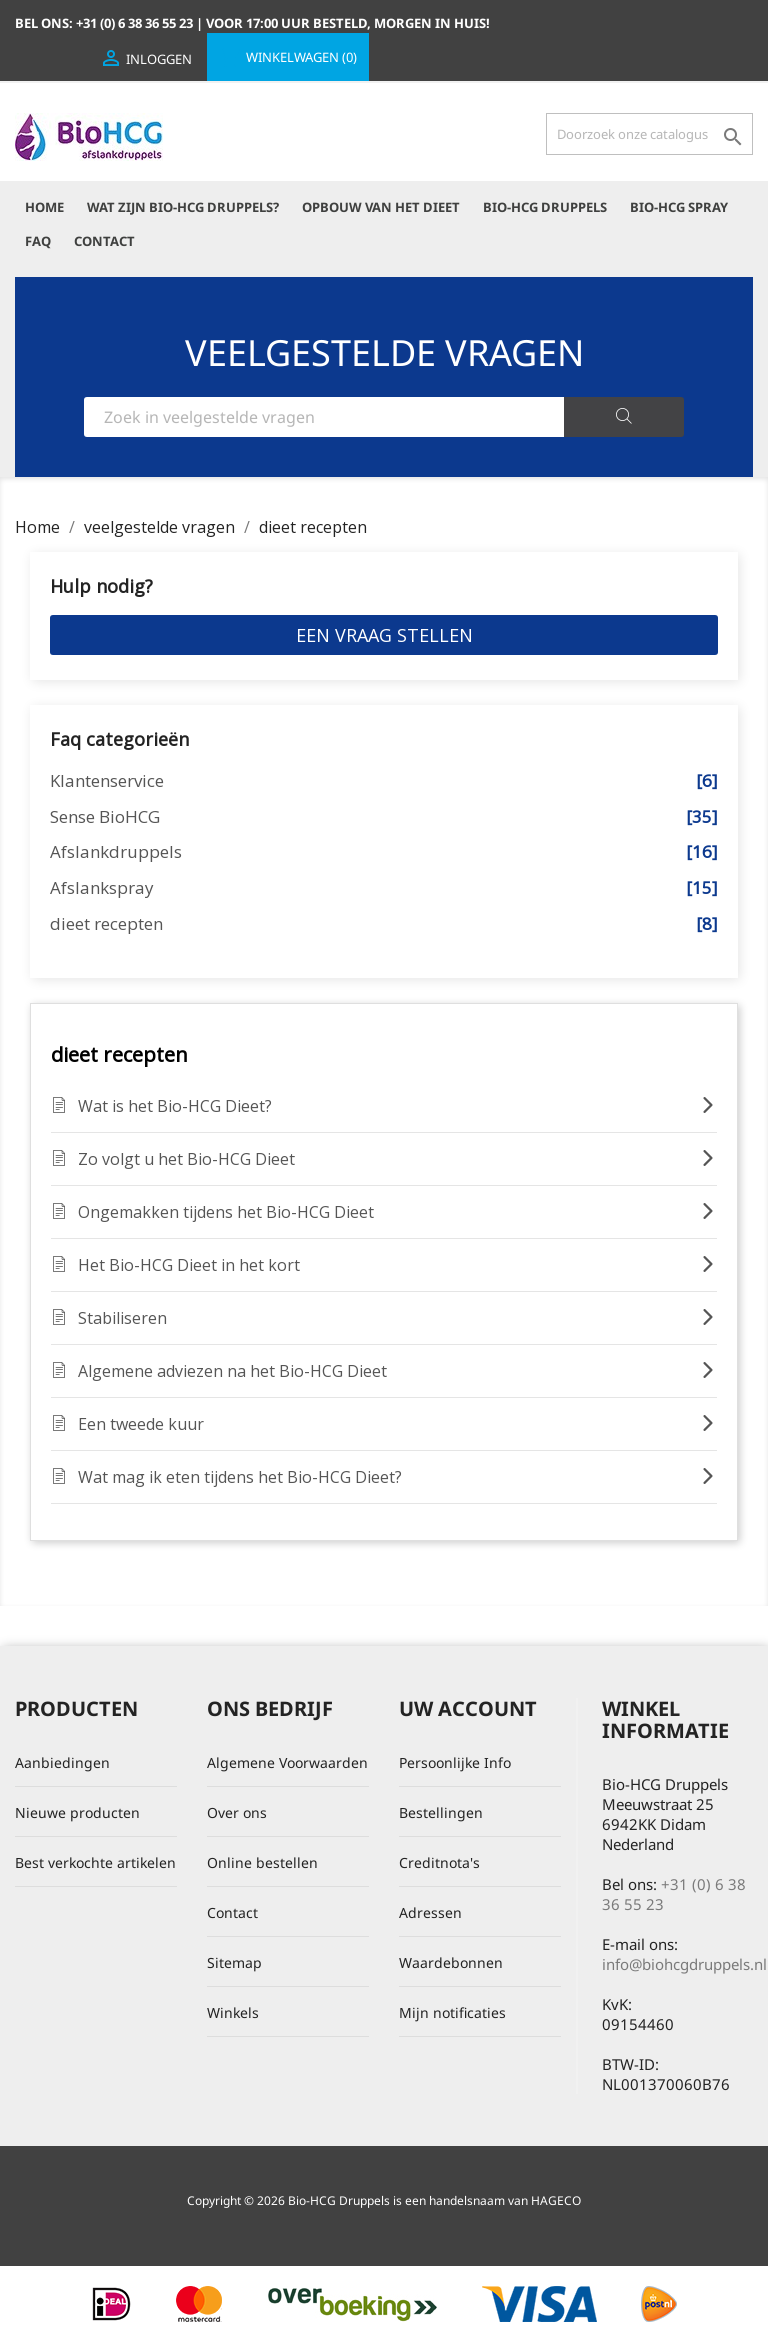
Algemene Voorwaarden (287, 1762)
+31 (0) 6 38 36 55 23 (674, 1894)
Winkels (233, 2012)
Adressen (430, 1912)
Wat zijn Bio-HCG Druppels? (183, 207)
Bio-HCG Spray (679, 207)
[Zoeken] (649, 134)
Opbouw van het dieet (381, 207)
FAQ (38, 241)
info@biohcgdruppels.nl (684, 1964)
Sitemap (234, 1962)
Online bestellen (262, 1862)
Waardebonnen (451, 1962)
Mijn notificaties (452, 2012)
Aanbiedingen (62, 1762)
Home (44, 207)
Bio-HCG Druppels (545, 207)
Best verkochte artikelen (95, 1862)
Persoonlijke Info (455, 1762)
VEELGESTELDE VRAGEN (384, 352)
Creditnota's (439, 1862)
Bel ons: (105, 23)
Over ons (237, 1812)
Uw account (468, 1708)
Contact (104, 241)
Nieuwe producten (77, 1812)
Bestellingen (441, 1812)
